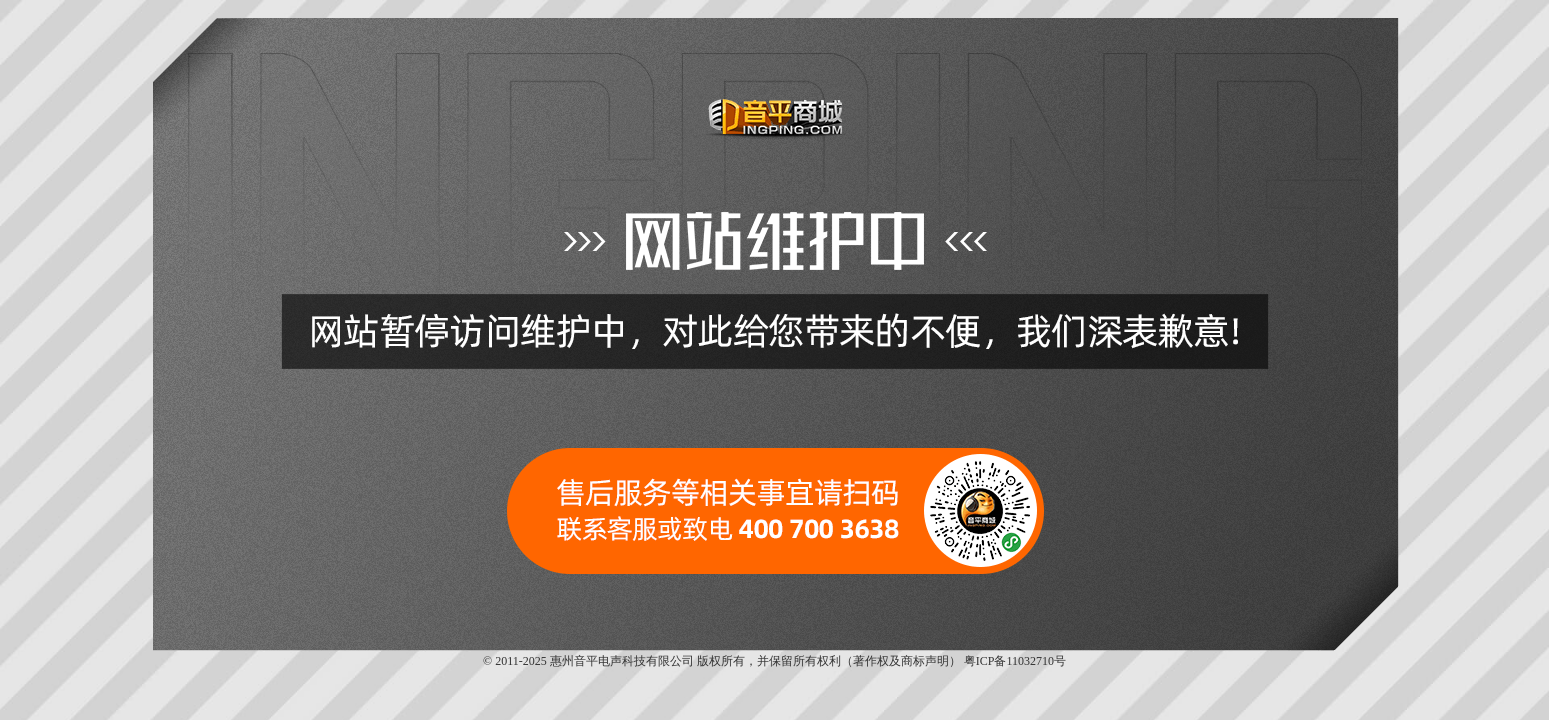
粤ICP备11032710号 (1015, 661)
